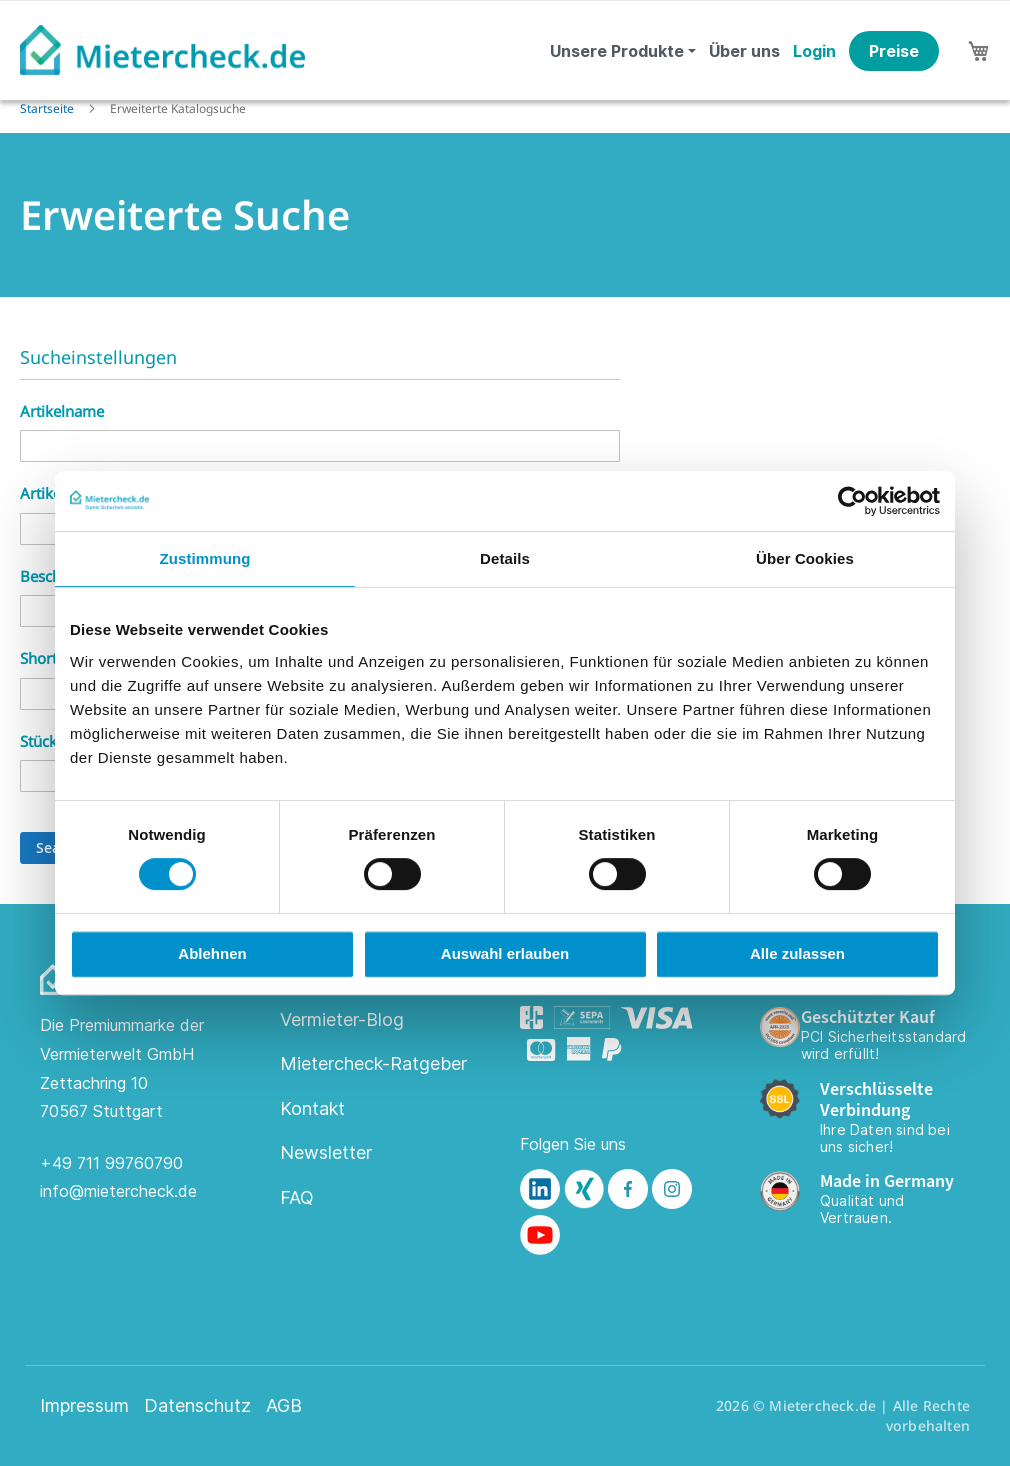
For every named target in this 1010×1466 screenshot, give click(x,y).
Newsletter (326, 1152)
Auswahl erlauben (505, 953)
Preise (894, 51)
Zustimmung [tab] (205, 558)
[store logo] (162, 50)
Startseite (48, 108)
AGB (284, 1406)
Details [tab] (505, 558)
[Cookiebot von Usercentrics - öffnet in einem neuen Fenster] (852, 501)
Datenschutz (197, 1406)
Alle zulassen (797, 953)
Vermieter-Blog (342, 1019)
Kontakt (312, 1108)
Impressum (84, 1406)
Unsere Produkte (617, 51)
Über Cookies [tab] (805, 558)
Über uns (744, 51)
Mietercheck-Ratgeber (373, 1063)
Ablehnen (212, 953)
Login (814, 51)
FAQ (297, 1197)
